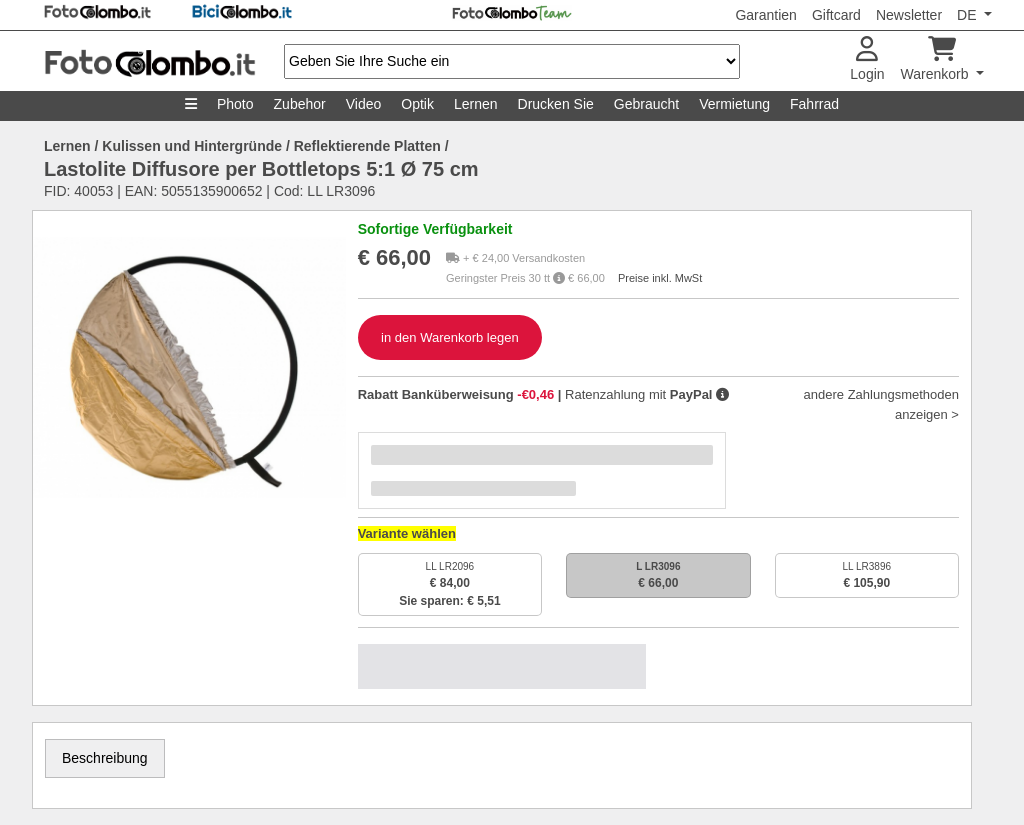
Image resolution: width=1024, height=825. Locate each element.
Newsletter (909, 15)
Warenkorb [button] (937, 59)
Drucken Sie (556, 104)
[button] (722, 394)
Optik (417, 104)
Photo (235, 104)
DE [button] (968, 15)
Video (364, 104)
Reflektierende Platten (367, 146)
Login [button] (867, 59)
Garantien (765, 15)
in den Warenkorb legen (450, 337)
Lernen (476, 104)
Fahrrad (814, 104)
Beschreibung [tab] (105, 758)
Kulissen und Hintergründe (192, 146)
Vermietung (734, 104)
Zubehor (300, 104)
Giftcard (836, 15)
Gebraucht (646, 104)
